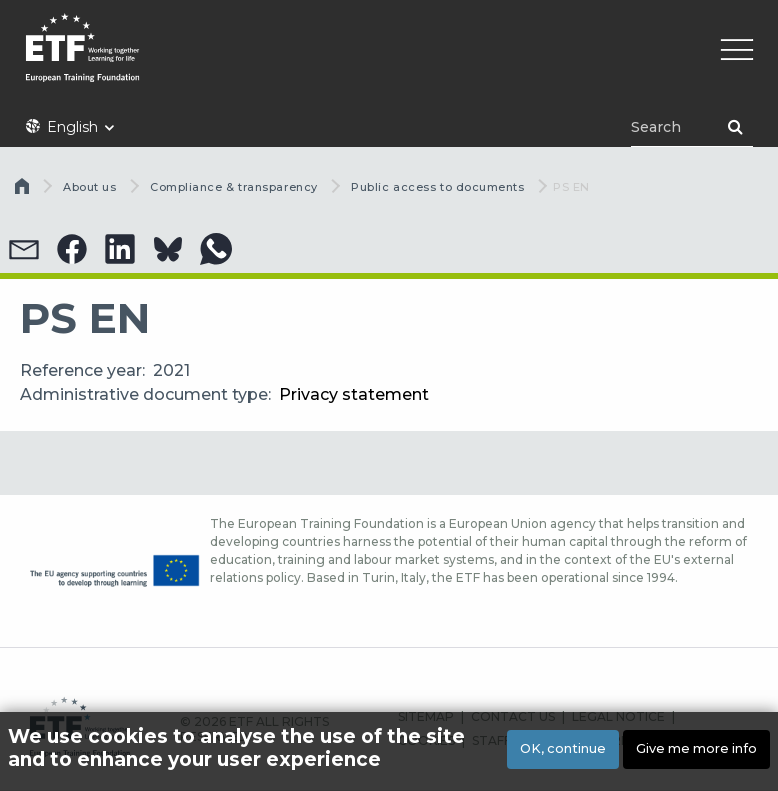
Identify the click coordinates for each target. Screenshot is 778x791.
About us (89, 187)
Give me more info (696, 748)
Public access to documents (437, 187)
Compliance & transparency (234, 187)
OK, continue (563, 748)
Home (24, 191)
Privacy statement (354, 394)
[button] (24, 249)
